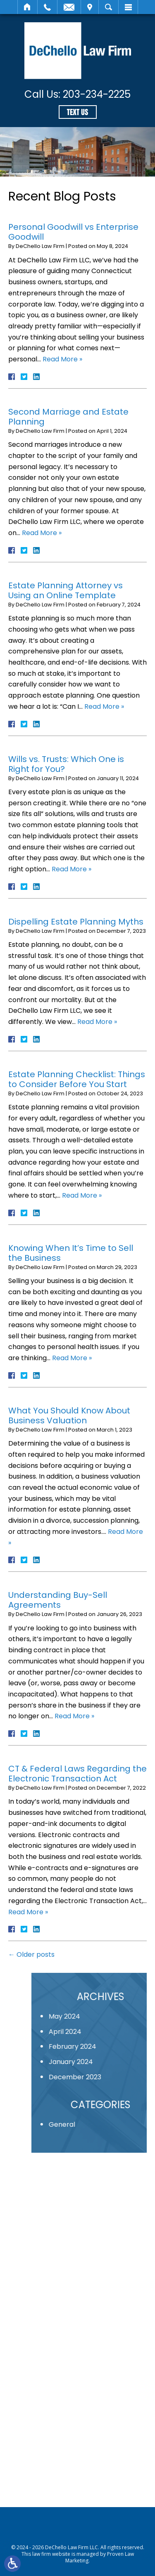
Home (27, 7)
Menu (128, 7)
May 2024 (108, 2016)
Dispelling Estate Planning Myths (75, 921)
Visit (89, 7)
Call (47, 7)
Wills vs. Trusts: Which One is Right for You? (66, 764)
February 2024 (117, 2046)
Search (108, 7)
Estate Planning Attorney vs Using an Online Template (65, 590)
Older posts (31, 1954)
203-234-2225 (97, 94)
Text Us (77, 112)
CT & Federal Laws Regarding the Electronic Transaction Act (77, 1773)
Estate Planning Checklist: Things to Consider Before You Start (76, 1079)
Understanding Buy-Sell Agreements (57, 1600)
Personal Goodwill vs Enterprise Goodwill (73, 232)
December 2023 (119, 2077)
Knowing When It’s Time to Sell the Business (70, 1253)
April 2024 (109, 2031)
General (106, 2124)
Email (69, 7)
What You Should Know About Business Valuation (69, 1415)
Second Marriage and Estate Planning (68, 416)
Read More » (62, 359)
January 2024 (115, 2061)
